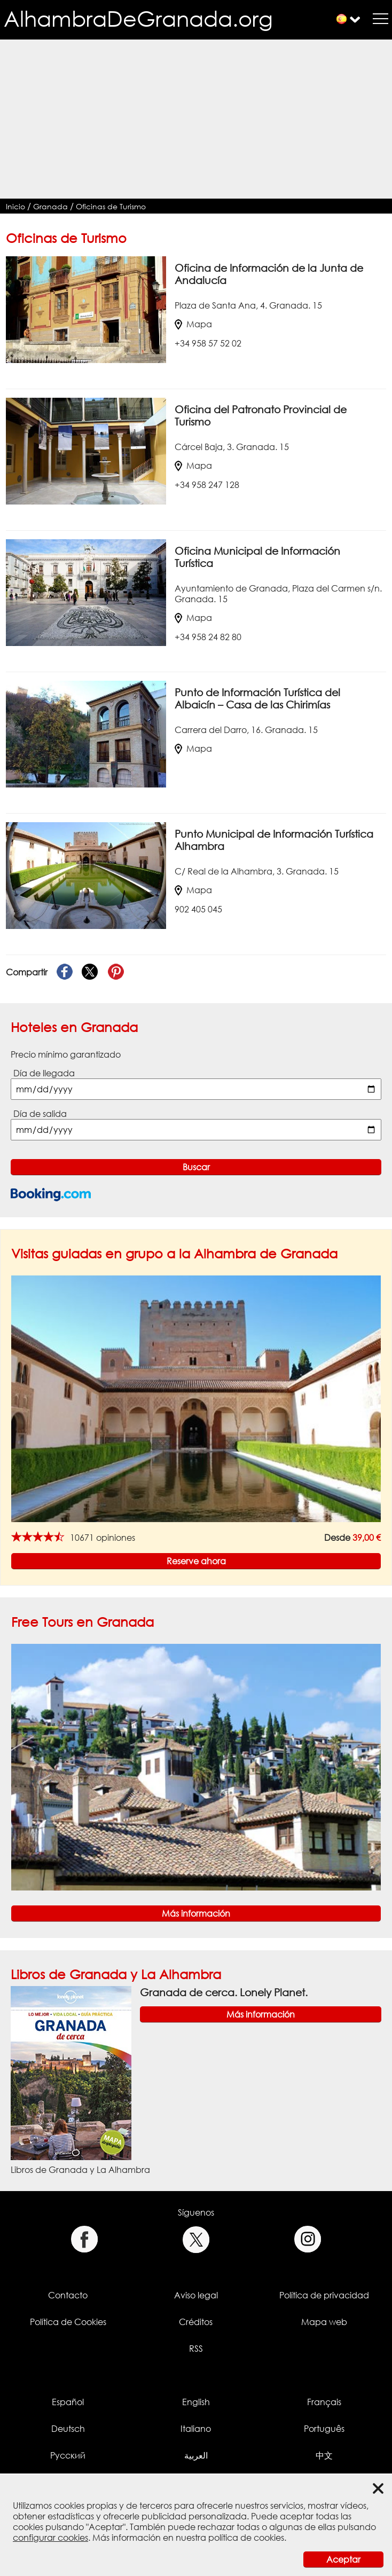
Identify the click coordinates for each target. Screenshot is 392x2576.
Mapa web (324, 2322)
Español (68, 2402)
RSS (196, 2348)
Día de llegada (44, 1073)
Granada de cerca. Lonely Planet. (224, 1992)
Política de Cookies (68, 2322)
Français (324, 2402)
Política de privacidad (324, 2295)
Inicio (15, 206)
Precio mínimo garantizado (66, 1054)
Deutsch (68, 2428)
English (196, 2402)
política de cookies (246, 2537)
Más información (196, 1913)
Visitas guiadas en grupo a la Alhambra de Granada (174, 1253)
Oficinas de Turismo (111, 206)
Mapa (193, 324)
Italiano (196, 2428)
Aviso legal (196, 2295)
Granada (50, 206)
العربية (196, 2455)
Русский (67, 2455)
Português (324, 2428)
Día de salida (40, 1113)
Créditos (196, 2322)
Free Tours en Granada (82, 1621)
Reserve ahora (196, 1561)
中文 (324, 2455)
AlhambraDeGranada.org (138, 18)
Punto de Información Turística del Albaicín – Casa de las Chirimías (257, 698)
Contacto (68, 2295)
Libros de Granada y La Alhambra (116, 1974)
